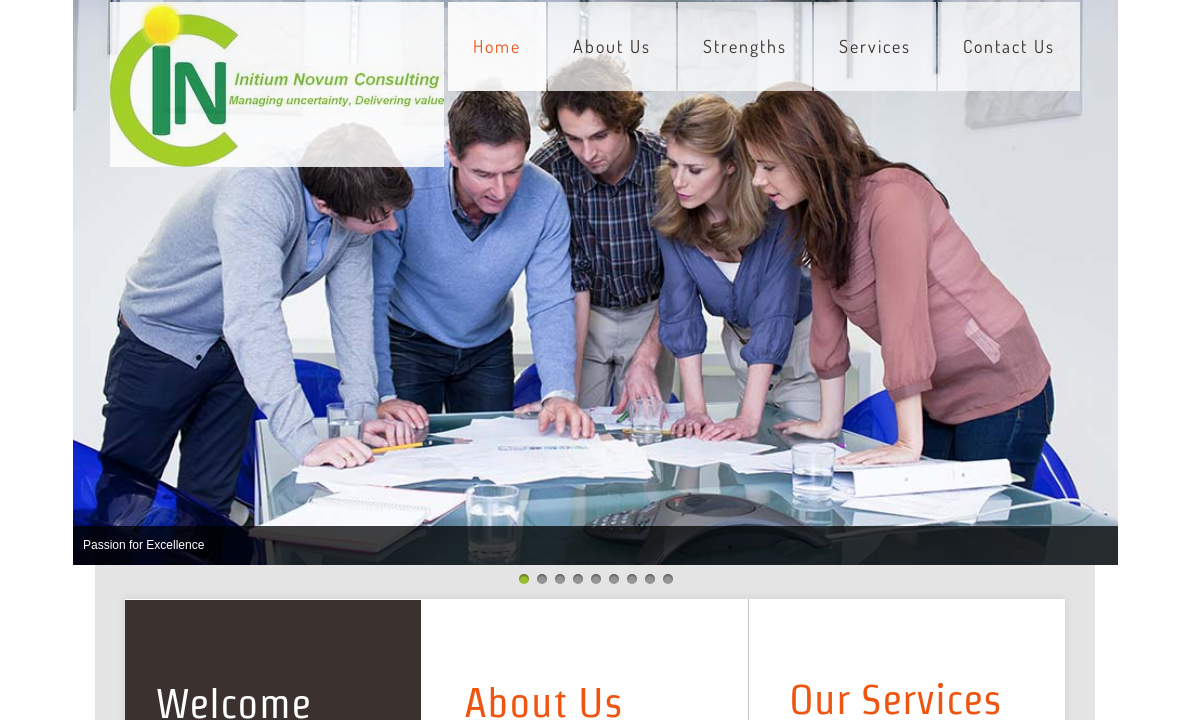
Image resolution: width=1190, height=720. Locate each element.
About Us (612, 46)
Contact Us (1009, 46)
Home (497, 46)
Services (875, 46)
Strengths (745, 46)
